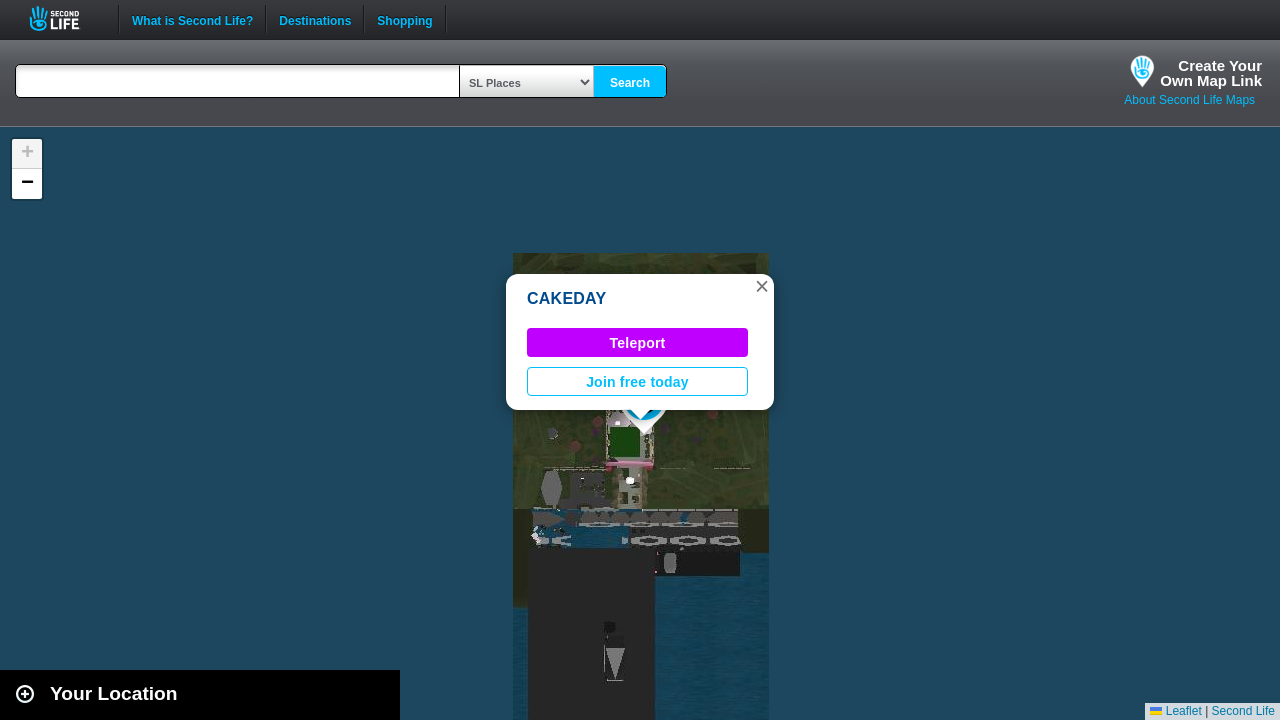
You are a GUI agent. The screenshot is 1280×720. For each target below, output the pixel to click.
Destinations (315, 19)
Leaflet (1175, 711)
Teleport (638, 343)
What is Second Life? (192, 19)
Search (630, 83)
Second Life (65, 18)
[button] (762, 286)
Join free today (637, 382)
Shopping (404, 19)
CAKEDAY (566, 298)
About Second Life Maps (1189, 100)
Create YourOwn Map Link (1211, 73)
